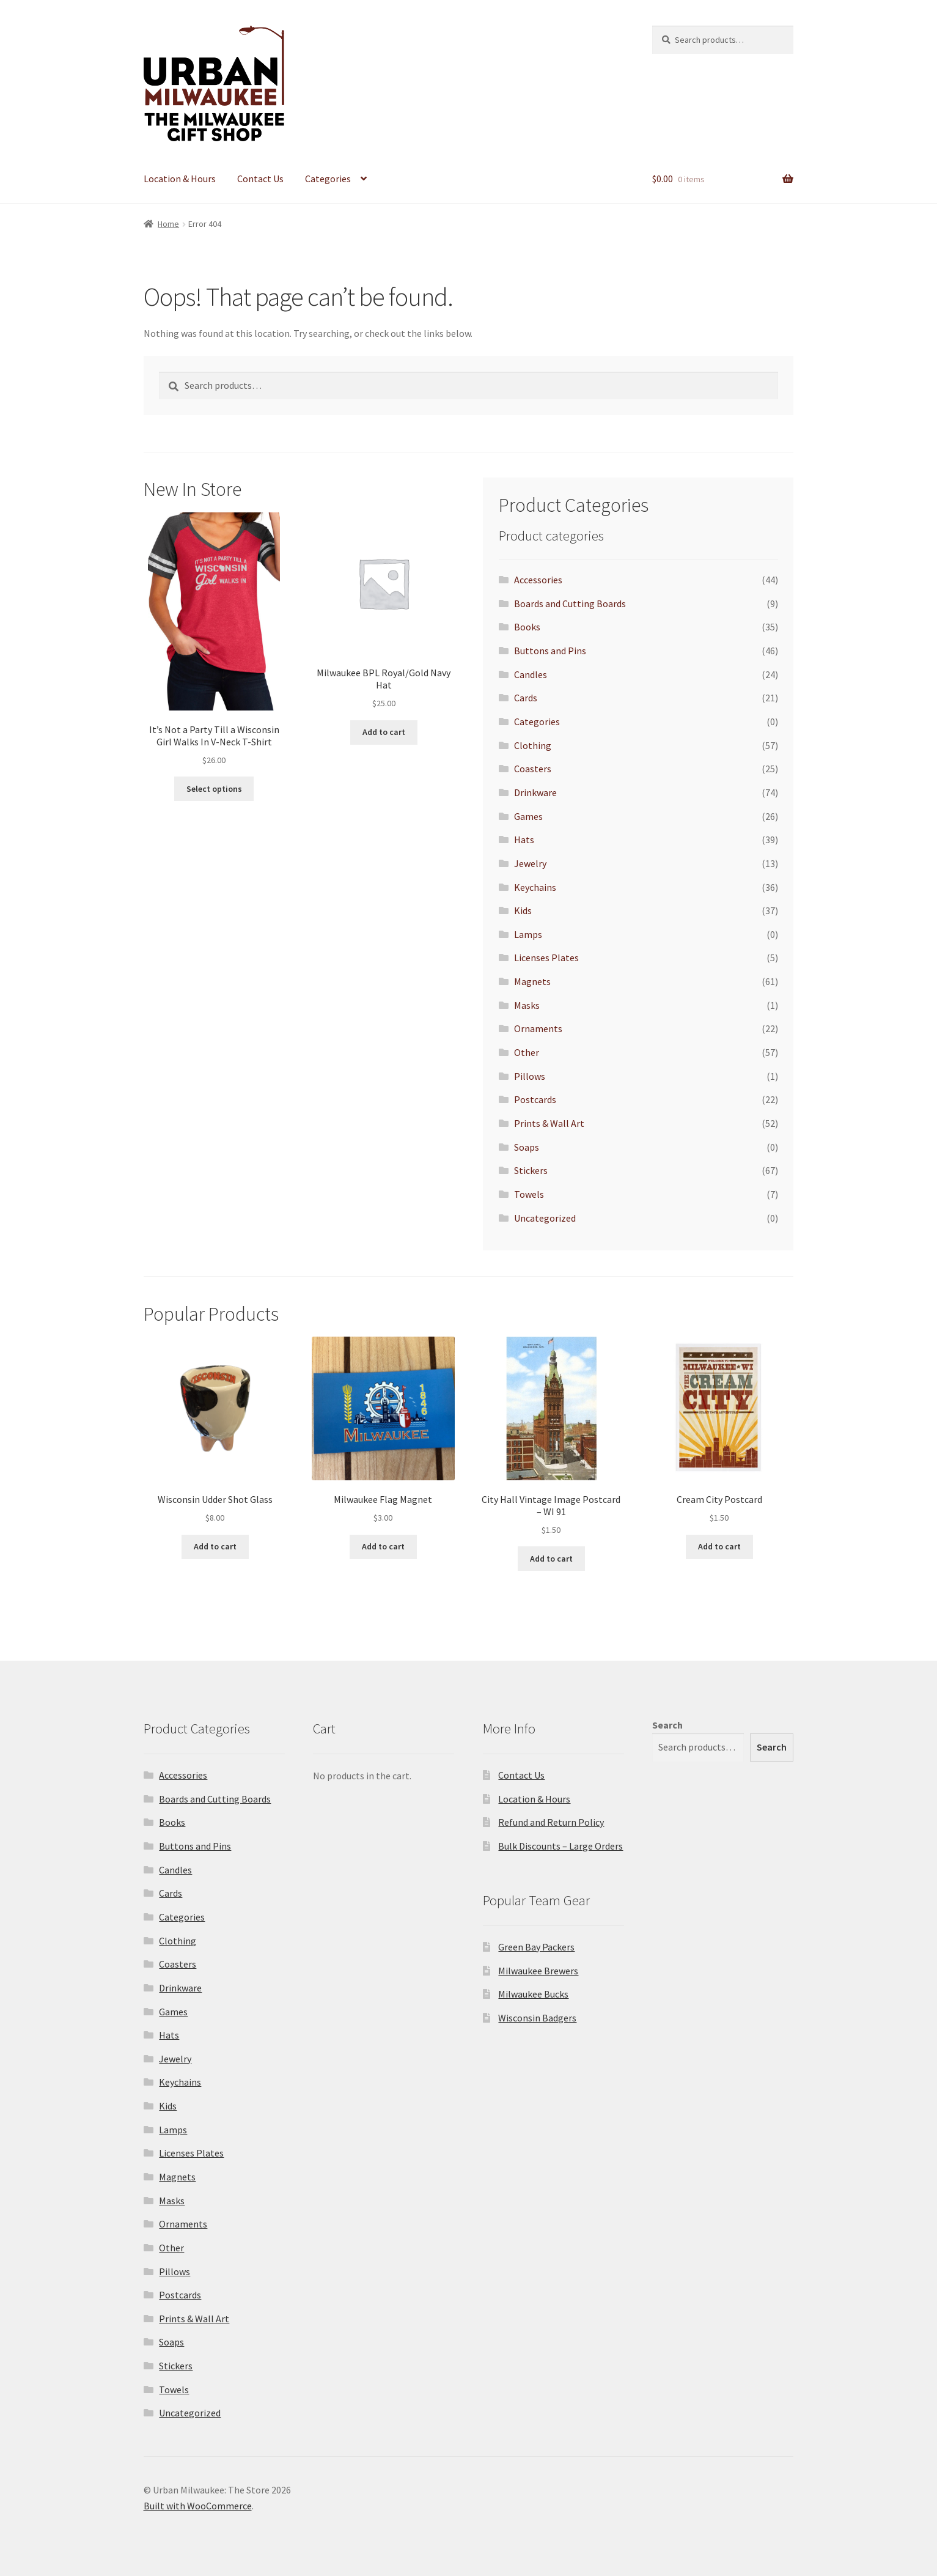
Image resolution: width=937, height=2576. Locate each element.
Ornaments (538, 1028)
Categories (328, 178)
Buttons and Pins (550, 650)
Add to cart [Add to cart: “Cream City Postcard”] (719, 1546)
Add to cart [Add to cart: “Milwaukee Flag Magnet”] (383, 1546)
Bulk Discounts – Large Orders (560, 1846)
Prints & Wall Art (549, 1123)
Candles (530, 674)
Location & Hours (180, 178)
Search (667, 1725)
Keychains (535, 887)
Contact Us (260, 178)
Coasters (532, 768)
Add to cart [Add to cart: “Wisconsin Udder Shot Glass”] (215, 1546)
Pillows (529, 1076)
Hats (524, 839)
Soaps (526, 1147)
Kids (523, 910)
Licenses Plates (546, 957)
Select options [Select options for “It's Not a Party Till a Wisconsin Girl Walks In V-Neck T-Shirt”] (214, 788)
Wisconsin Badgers (537, 2018)
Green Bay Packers (536, 1947)
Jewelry (530, 863)
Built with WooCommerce (198, 2506)
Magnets (532, 981)
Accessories (538, 580)
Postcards (535, 1099)
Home (168, 223)
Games (528, 816)
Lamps (528, 934)
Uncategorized (545, 1218)
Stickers (531, 1170)
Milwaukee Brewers (538, 1971)
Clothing (532, 745)
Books (527, 627)
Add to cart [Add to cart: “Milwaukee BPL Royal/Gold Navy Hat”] (383, 731)
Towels (529, 1194)
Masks (527, 1005)
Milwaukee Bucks (533, 1994)
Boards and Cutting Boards (570, 603)
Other (526, 1052)
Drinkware (535, 792)
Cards (525, 698)
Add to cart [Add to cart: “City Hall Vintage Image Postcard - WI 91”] (551, 1558)
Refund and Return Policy (551, 1822)
